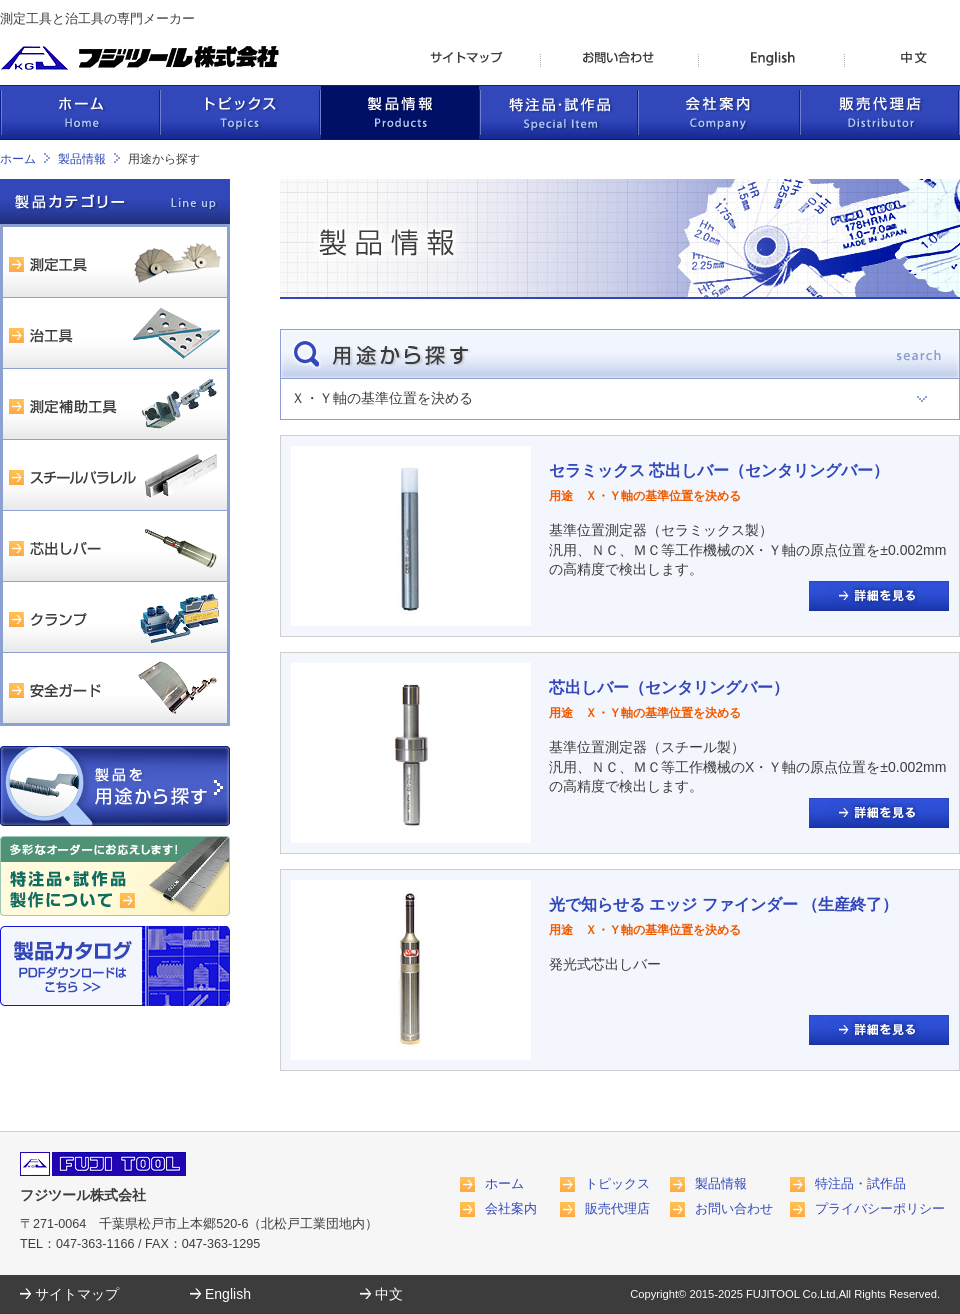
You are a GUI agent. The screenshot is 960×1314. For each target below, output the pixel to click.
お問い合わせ (734, 1209)
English (228, 1294)
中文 (389, 1294)
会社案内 (511, 1209)
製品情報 (82, 159)
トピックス (617, 1184)
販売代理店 (617, 1209)
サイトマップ (77, 1294)
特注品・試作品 (860, 1184)
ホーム (18, 159)
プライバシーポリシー (880, 1209)
